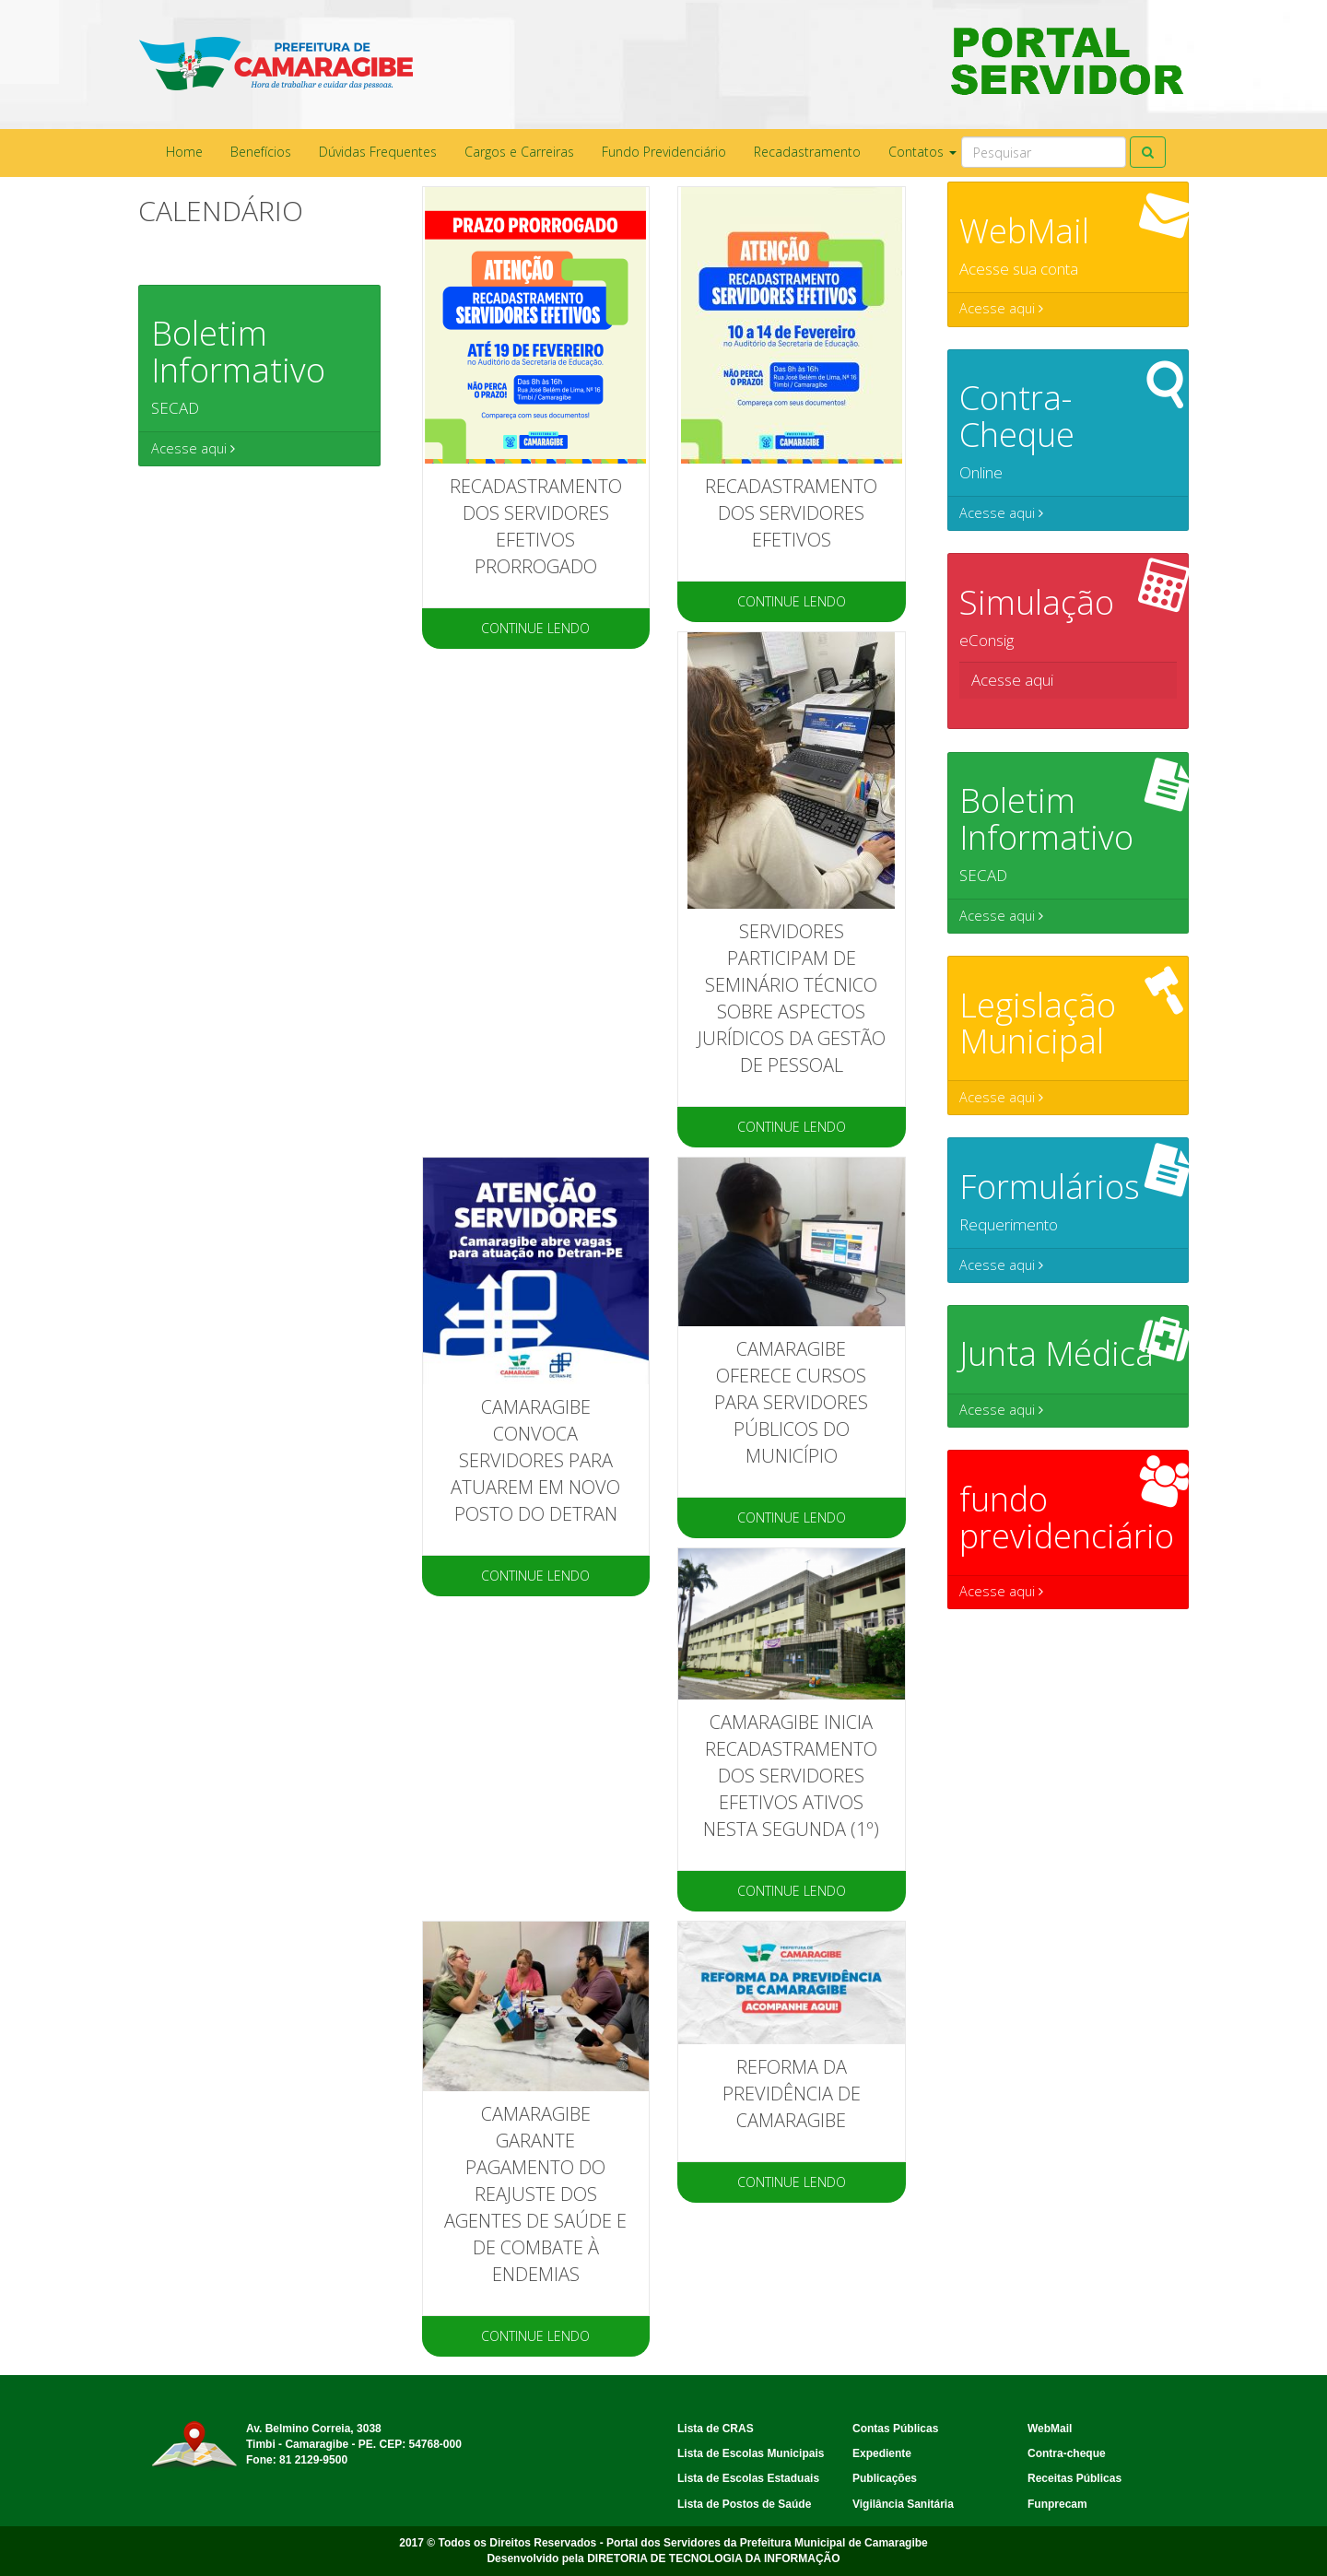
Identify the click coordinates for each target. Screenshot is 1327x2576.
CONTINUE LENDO (535, 628)
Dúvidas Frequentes (378, 151)
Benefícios (260, 151)
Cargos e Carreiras (519, 151)
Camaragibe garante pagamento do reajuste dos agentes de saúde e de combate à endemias (535, 2194)
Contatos (922, 151)
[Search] (1043, 152)
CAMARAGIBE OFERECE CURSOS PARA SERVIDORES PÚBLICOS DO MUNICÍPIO (791, 1402)
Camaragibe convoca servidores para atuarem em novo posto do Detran (535, 1460)
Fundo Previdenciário (664, 151)
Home (184, 151)
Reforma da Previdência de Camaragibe (791, 2093)
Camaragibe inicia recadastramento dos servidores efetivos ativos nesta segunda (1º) (791, 1775)
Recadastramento (807, 151)
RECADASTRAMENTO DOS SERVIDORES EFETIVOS (791, 513)
